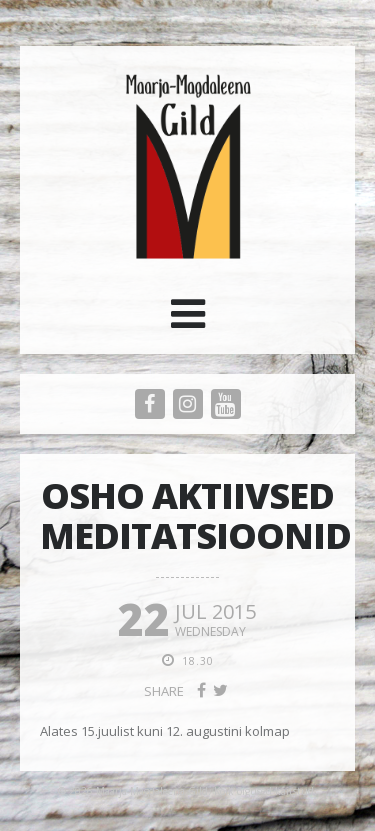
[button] (188, 321)
